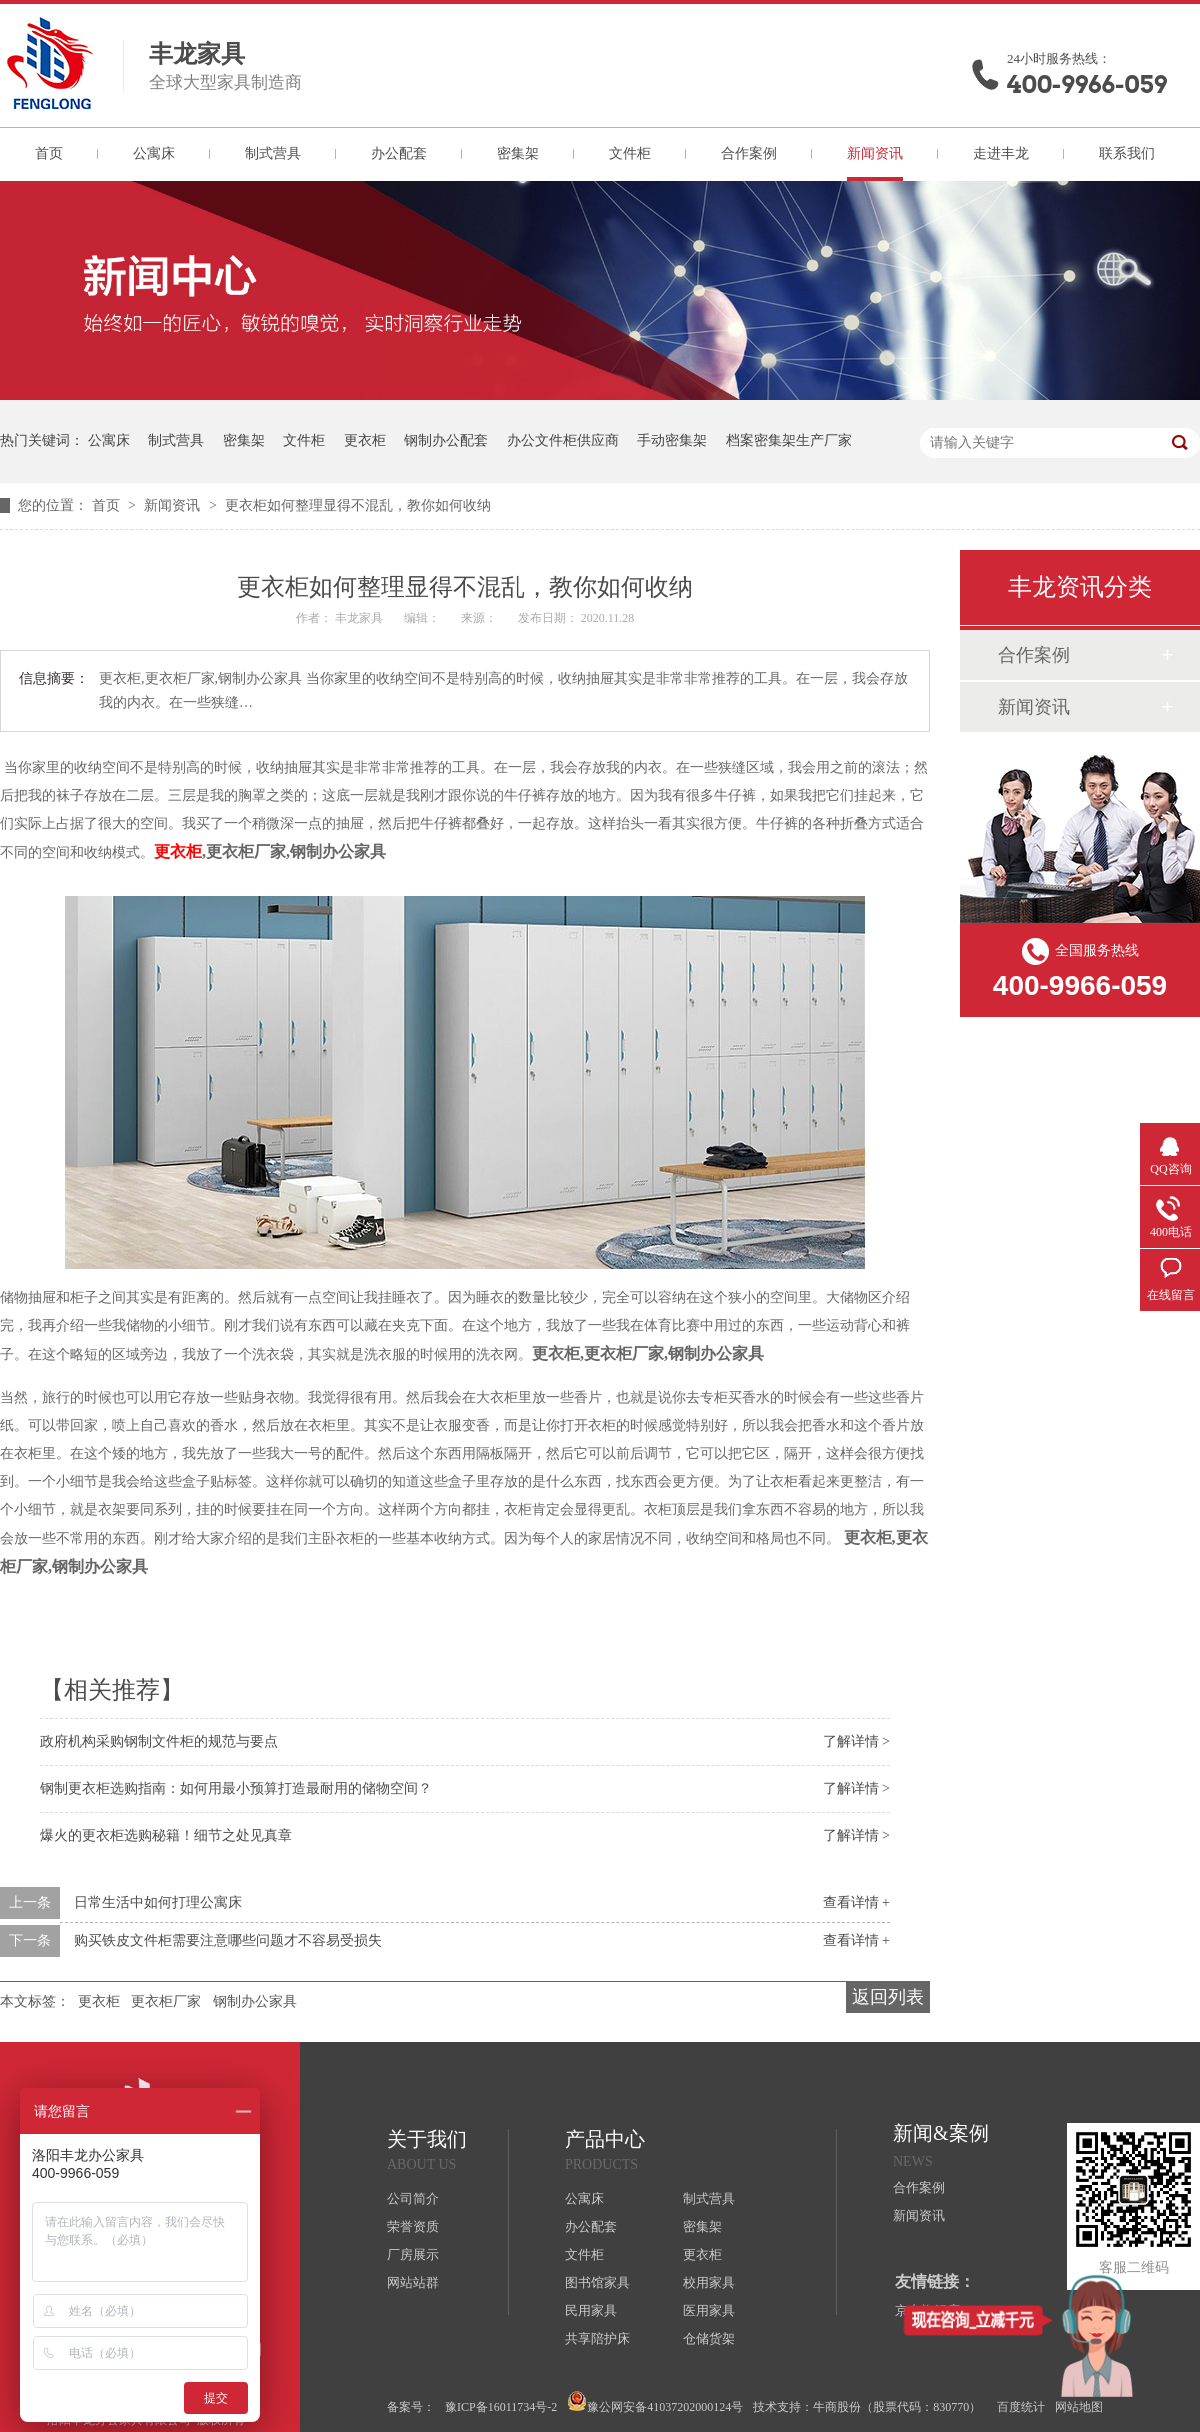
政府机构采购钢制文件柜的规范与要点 (159, 1741)
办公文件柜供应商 (563, 440)
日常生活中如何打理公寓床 (158, 1902)
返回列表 (888, 1997)
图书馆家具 (597, 2282)
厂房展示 (413, 2254)
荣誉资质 (413, 2226)
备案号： (411, 2407)
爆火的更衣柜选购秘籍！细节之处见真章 (166, 1835)
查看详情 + (856, 1902)
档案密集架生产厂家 (789, 440)
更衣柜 (365, 440)
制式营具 (273, 153)
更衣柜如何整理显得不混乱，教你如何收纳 (358, 505)
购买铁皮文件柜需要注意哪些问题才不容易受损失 (228, 1940)
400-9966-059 (1087, 84)
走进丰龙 (1001, 153)
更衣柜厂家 (166, 2001)
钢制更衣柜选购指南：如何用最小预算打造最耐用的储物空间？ (236, 1788)
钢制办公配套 (446, 440)
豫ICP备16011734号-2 (501, 2407)
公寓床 (154, 153)
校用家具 (709, 2282)
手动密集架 (672, 440)
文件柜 (630, 153)
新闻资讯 (875, 153)
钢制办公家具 (255, 2001)
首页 (49, 153)
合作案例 (749, 153)
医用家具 (709, 2310)
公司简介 (413, 2198)
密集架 (518, 153)
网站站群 (413, 2282)
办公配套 (399, 153)
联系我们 (1127, 153)
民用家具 (591, 2310)
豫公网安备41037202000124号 (655, 2402)
